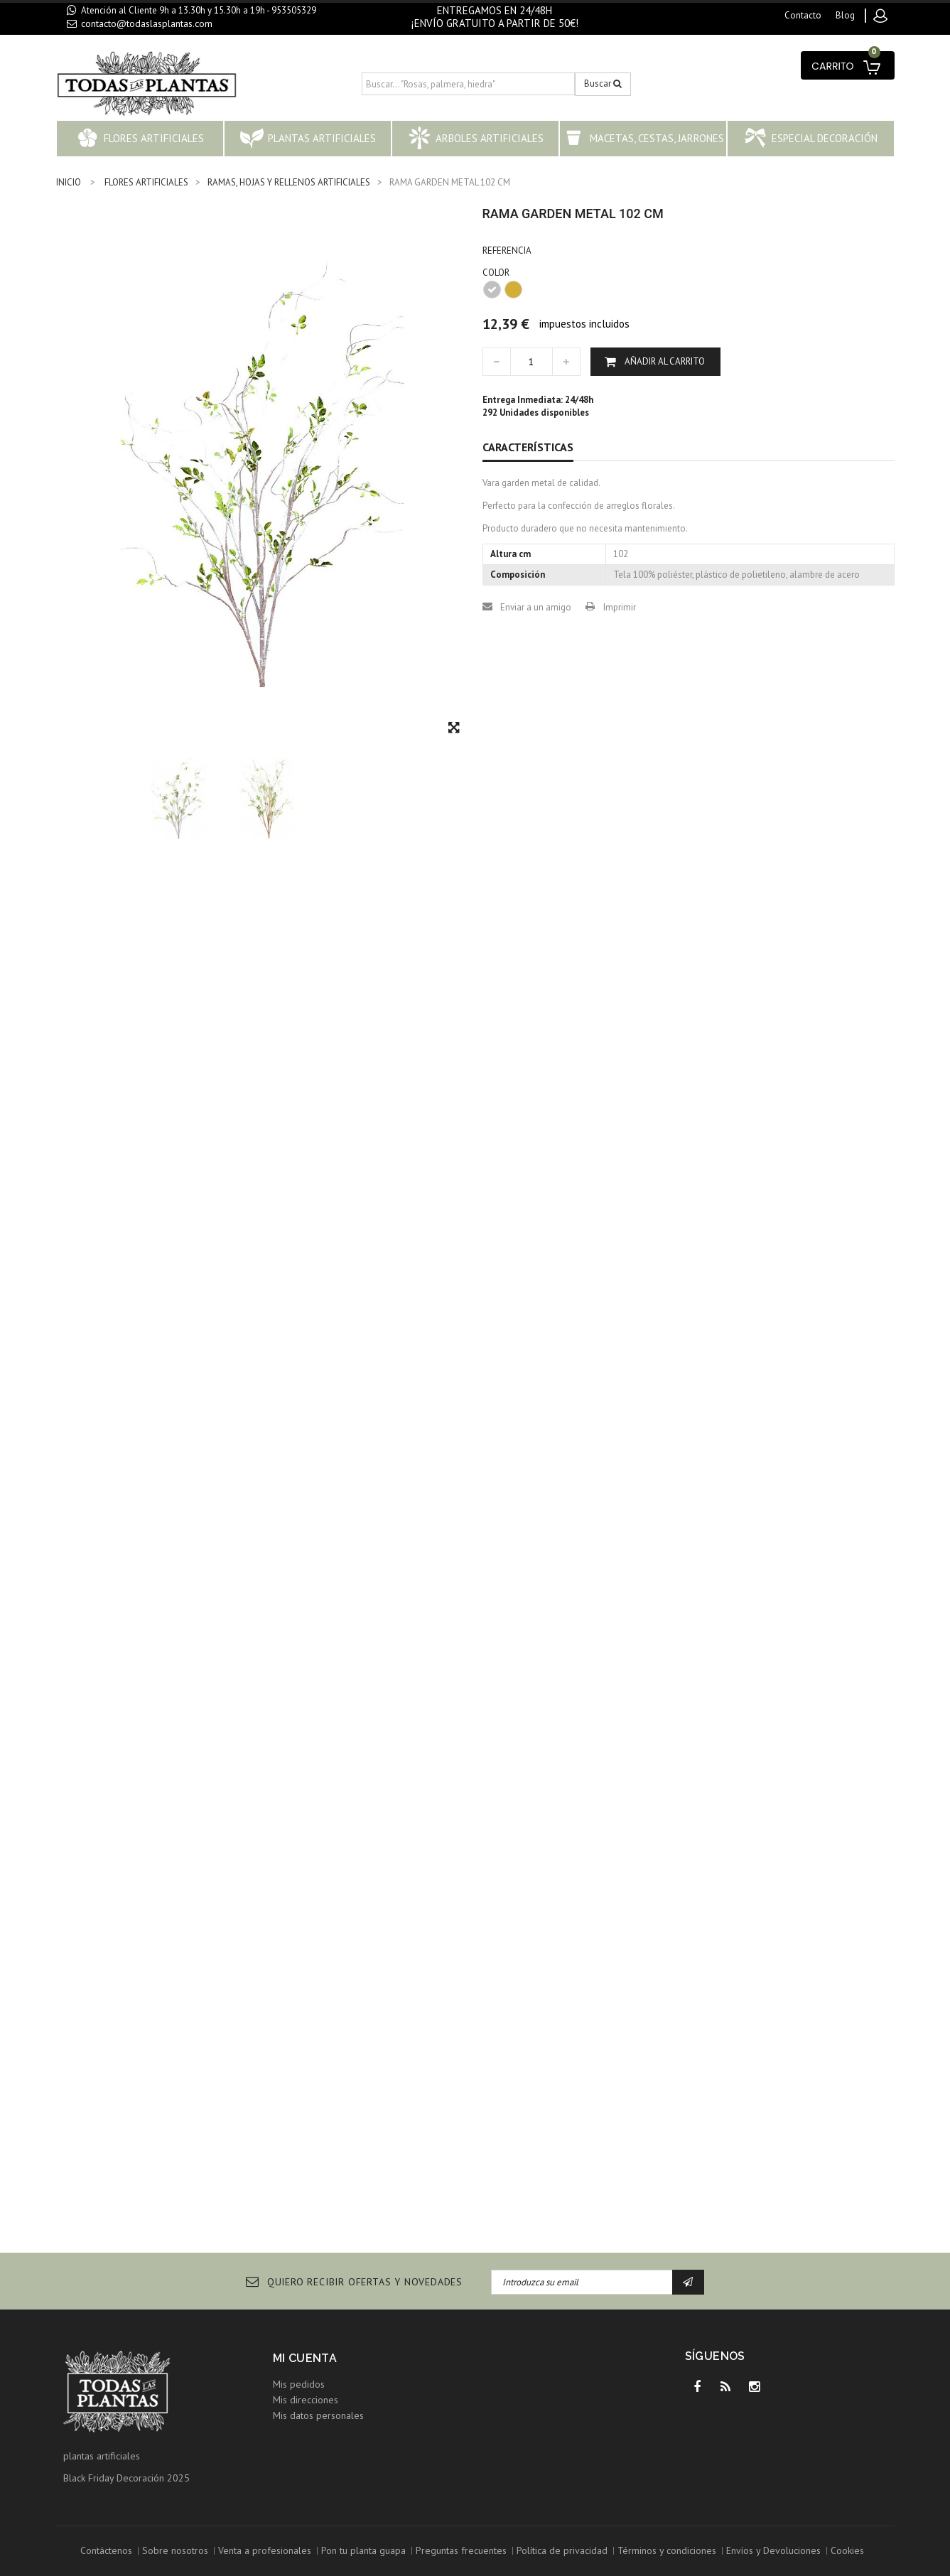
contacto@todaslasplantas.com (146, 23)
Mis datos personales (318, 2415)
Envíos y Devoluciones (773, 2550)
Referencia (506, 250)
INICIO (68, 182)
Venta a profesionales (264, 2550)
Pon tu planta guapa (363, 2550)
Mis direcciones (305, 2399)
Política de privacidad (562, 2550)
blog (845, 15)
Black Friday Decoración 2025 (126, 2478)
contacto (802, 15)
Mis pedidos (299, 2384)
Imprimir (619, 607)
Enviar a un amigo (535, 607)
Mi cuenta (305, 2358)
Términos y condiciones (666, 2550)
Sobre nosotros (175, 2550)
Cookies (847, 2550)
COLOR (497, 272)
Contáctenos (106, 2550)
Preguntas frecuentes (461, 2550)
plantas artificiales (101, 2456)
